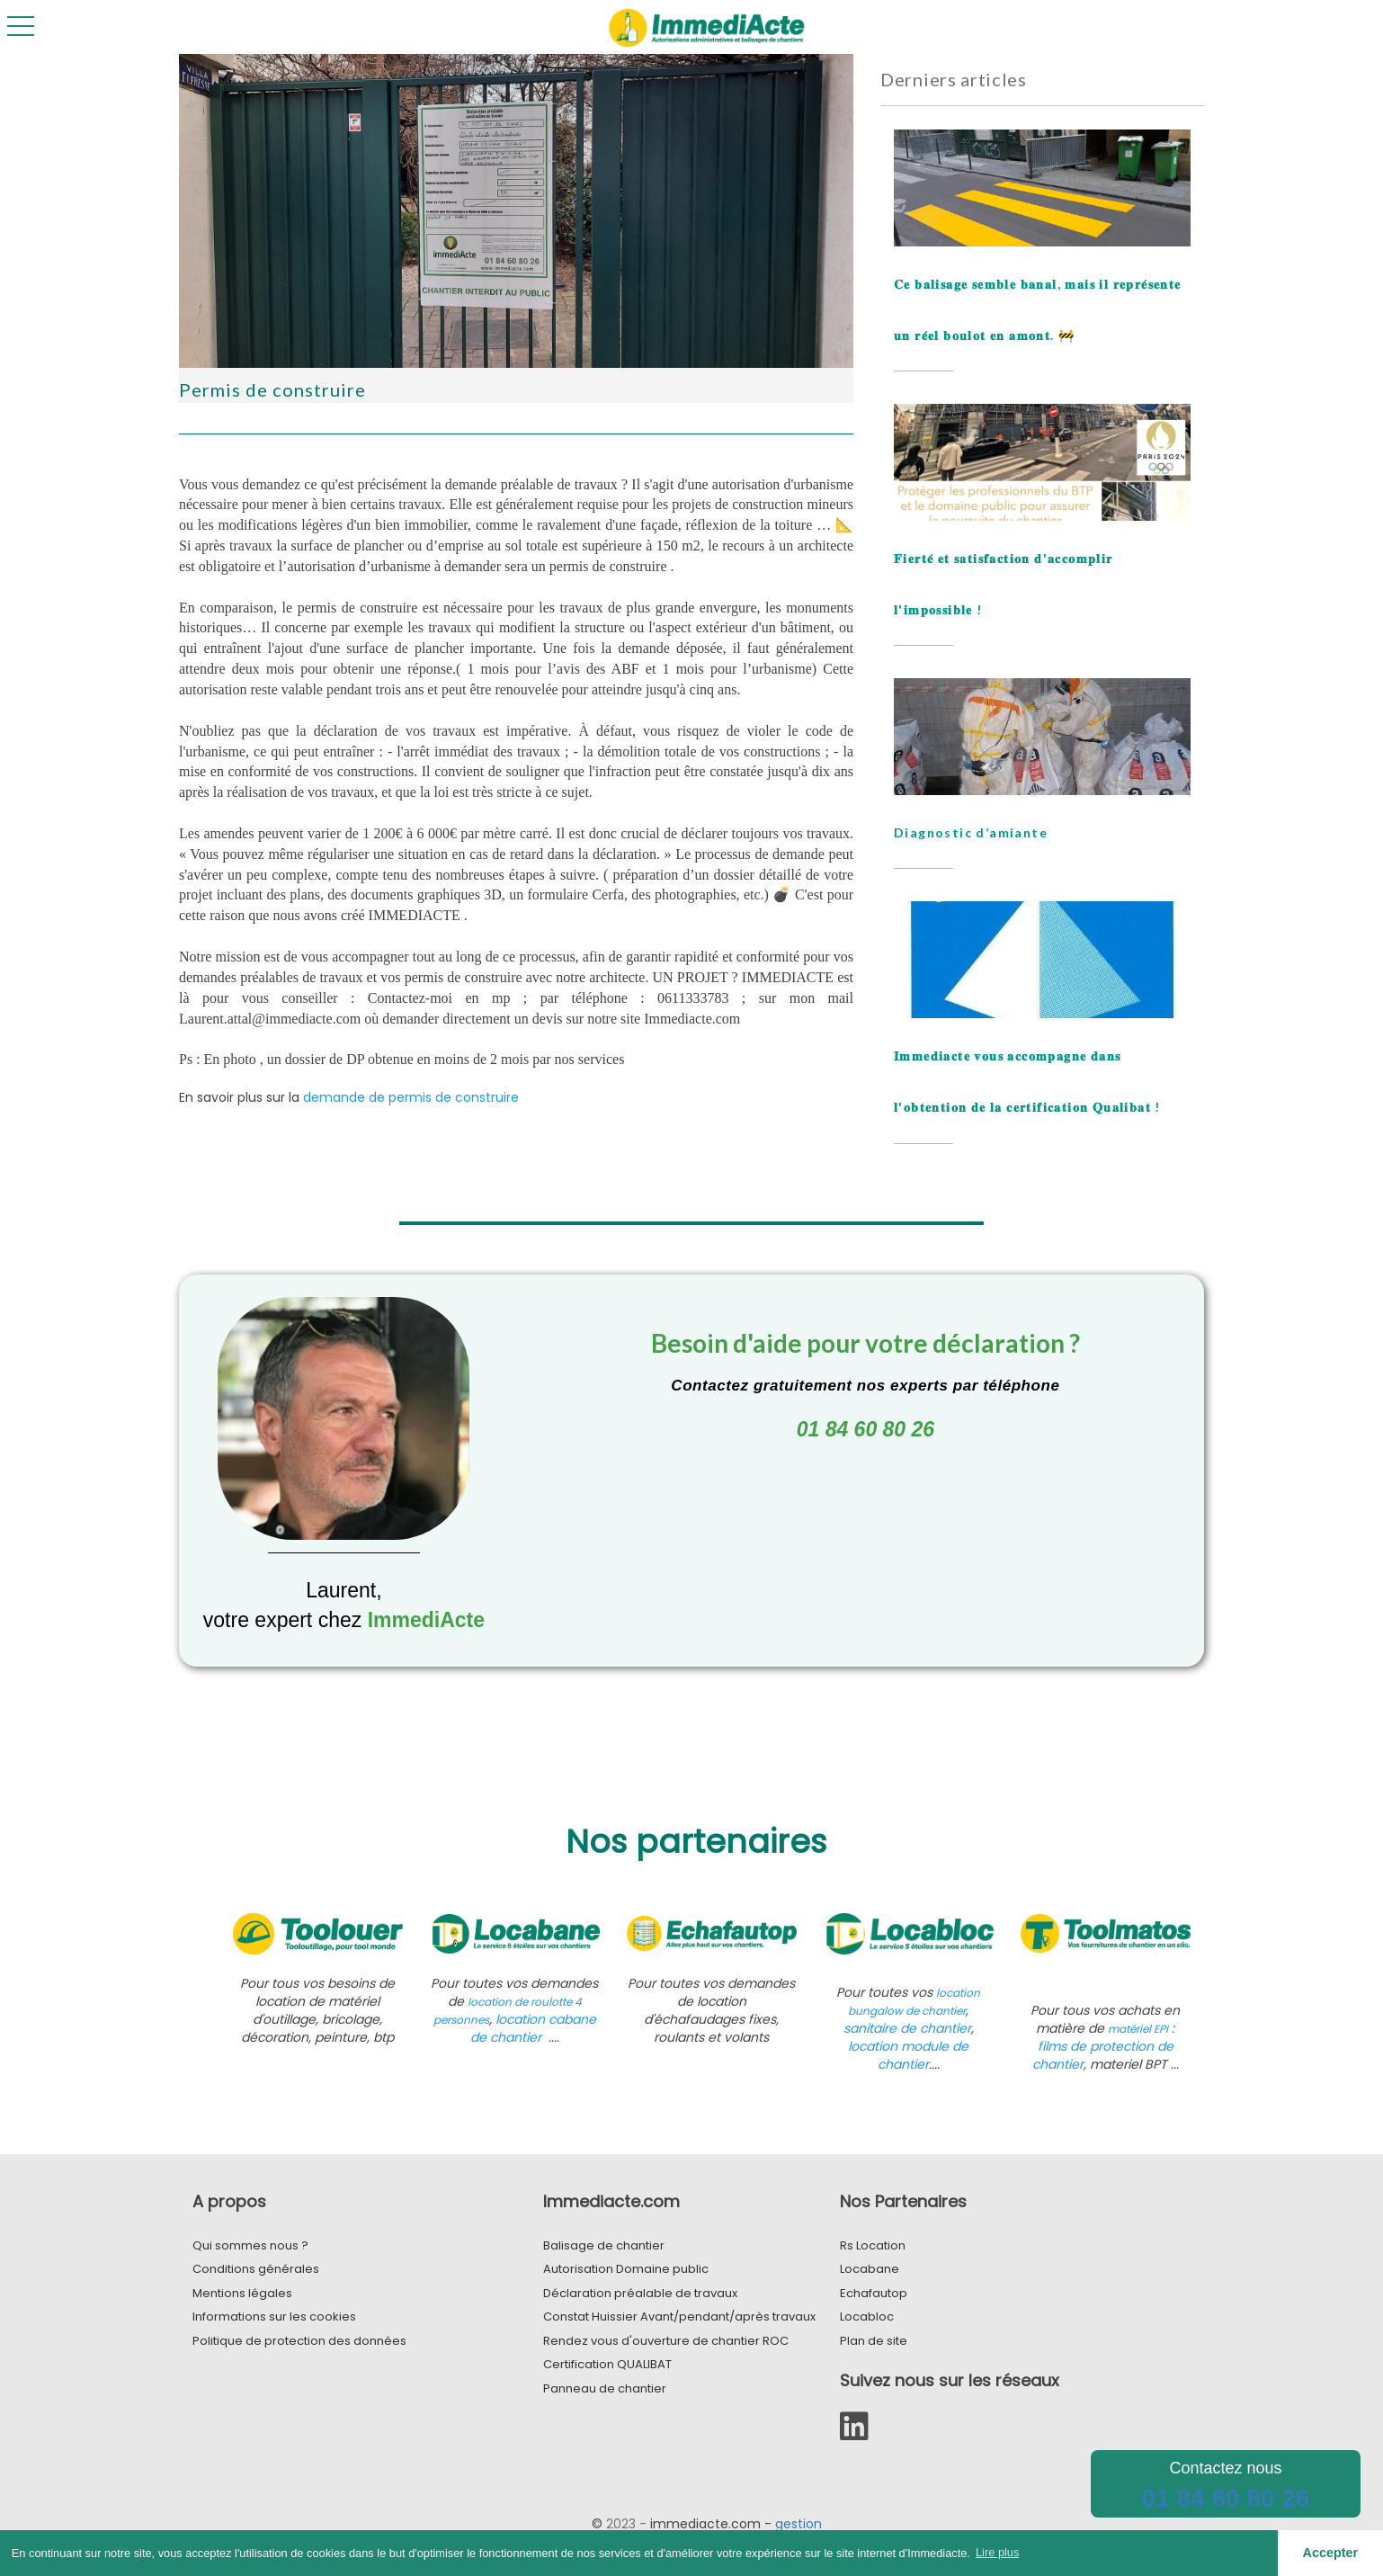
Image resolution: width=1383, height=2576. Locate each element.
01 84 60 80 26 (1226, 2498)
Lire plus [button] (997, 2552)
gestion (798, 2524)
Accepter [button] (1331, 2552)
